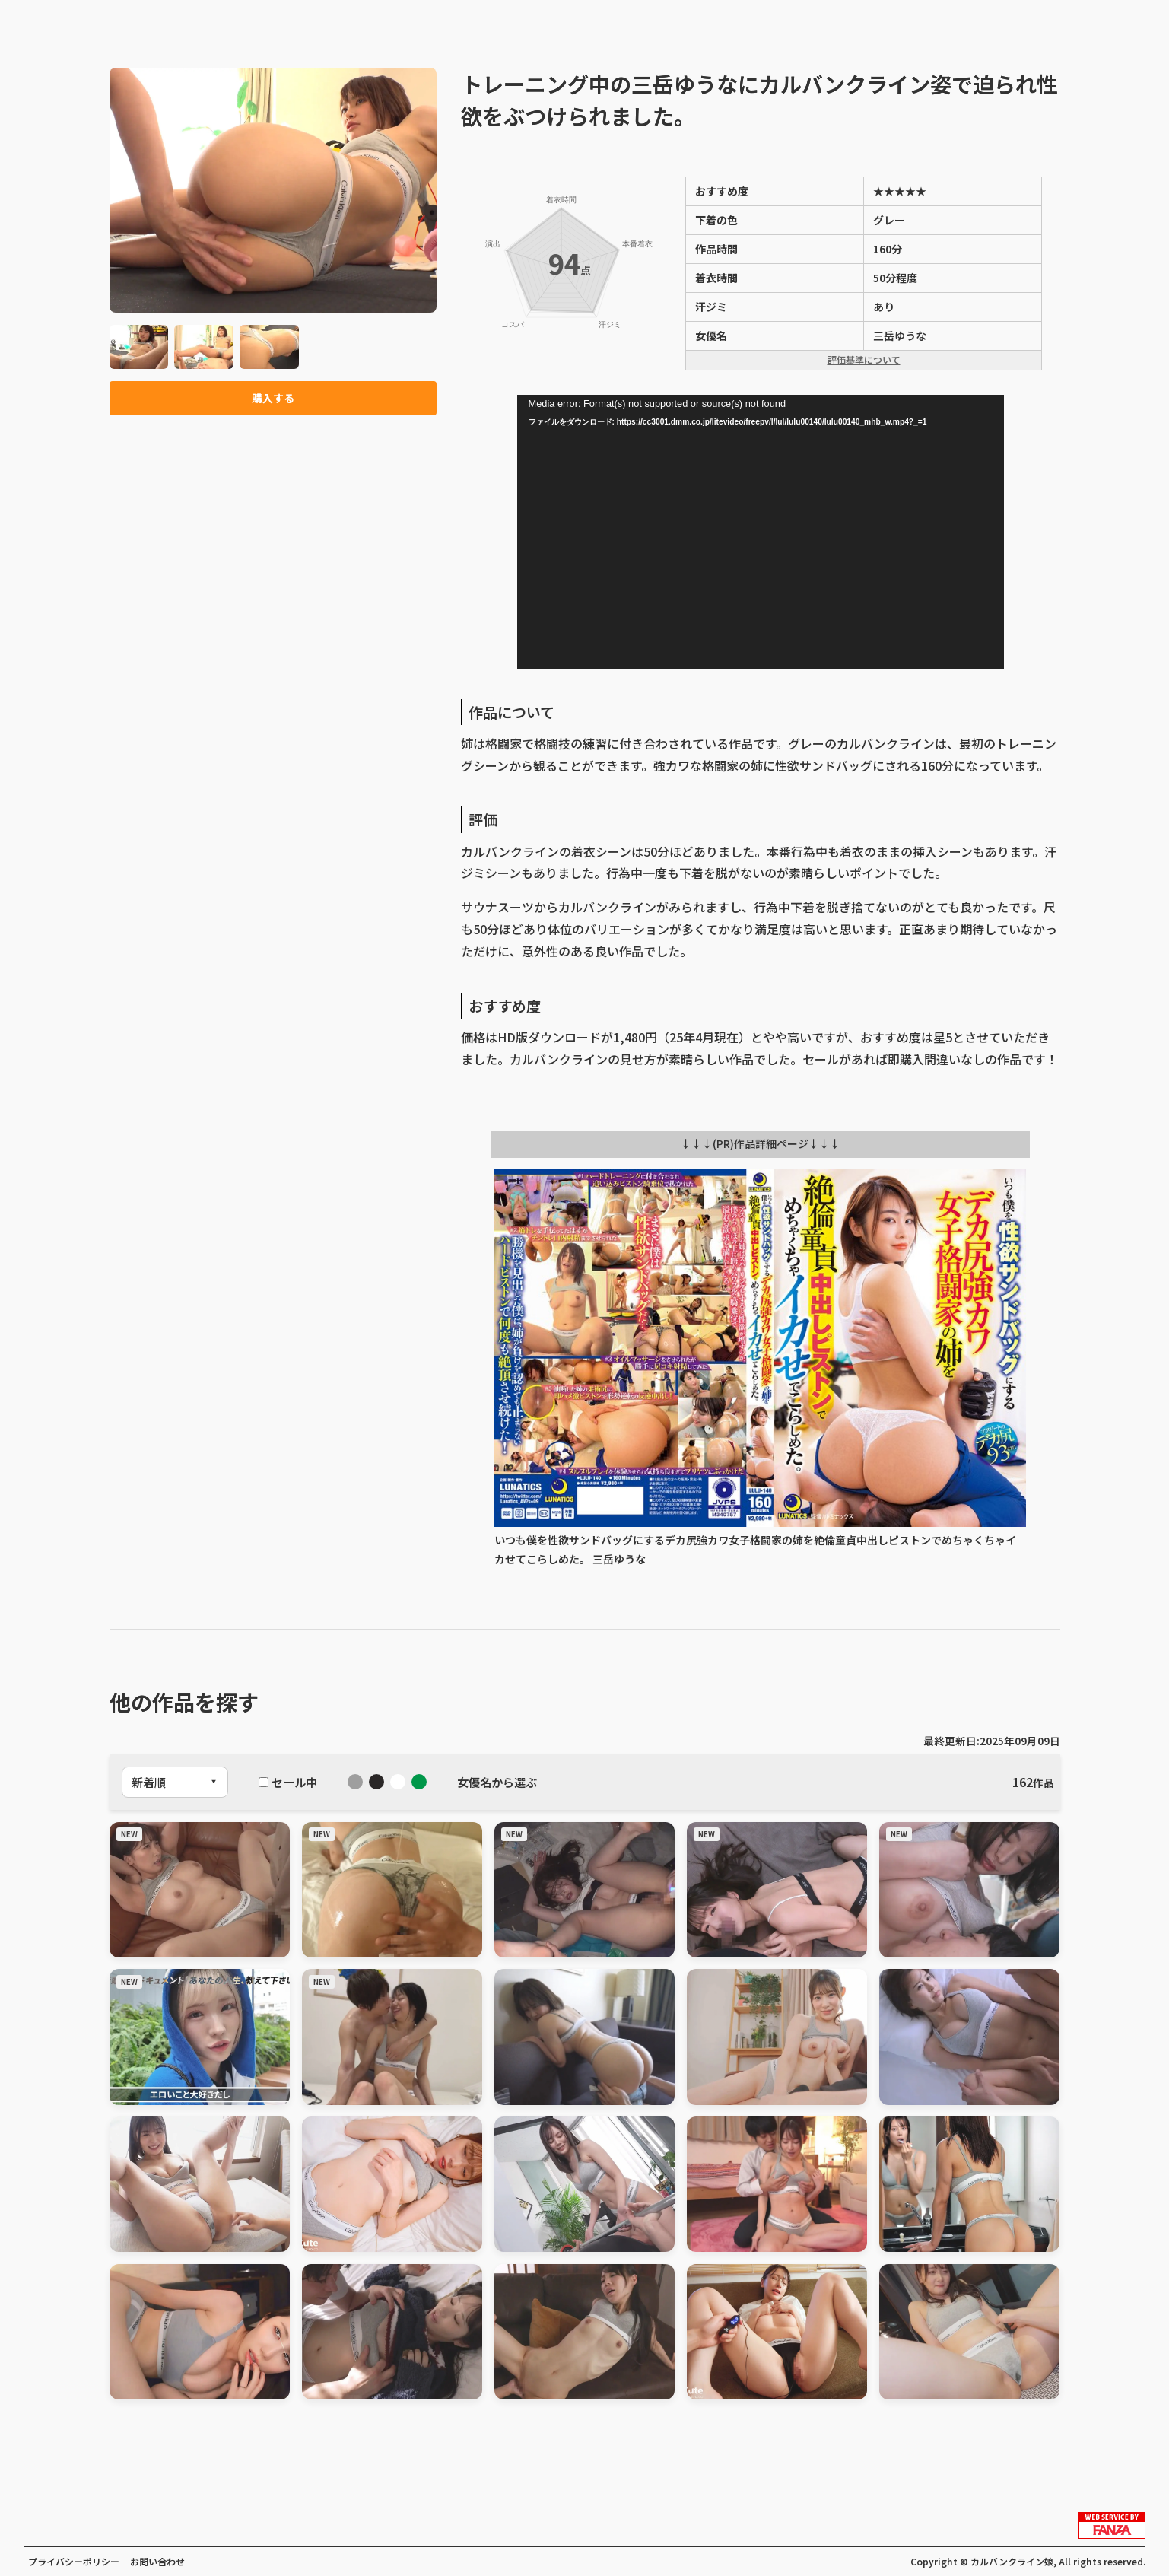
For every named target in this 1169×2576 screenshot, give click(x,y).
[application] (760, 532)
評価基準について (864, 359)
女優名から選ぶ (497, 1781)
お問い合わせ (157, 2561)
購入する (273, 399)
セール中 (288, 1781)
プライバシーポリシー (73, 2561)
